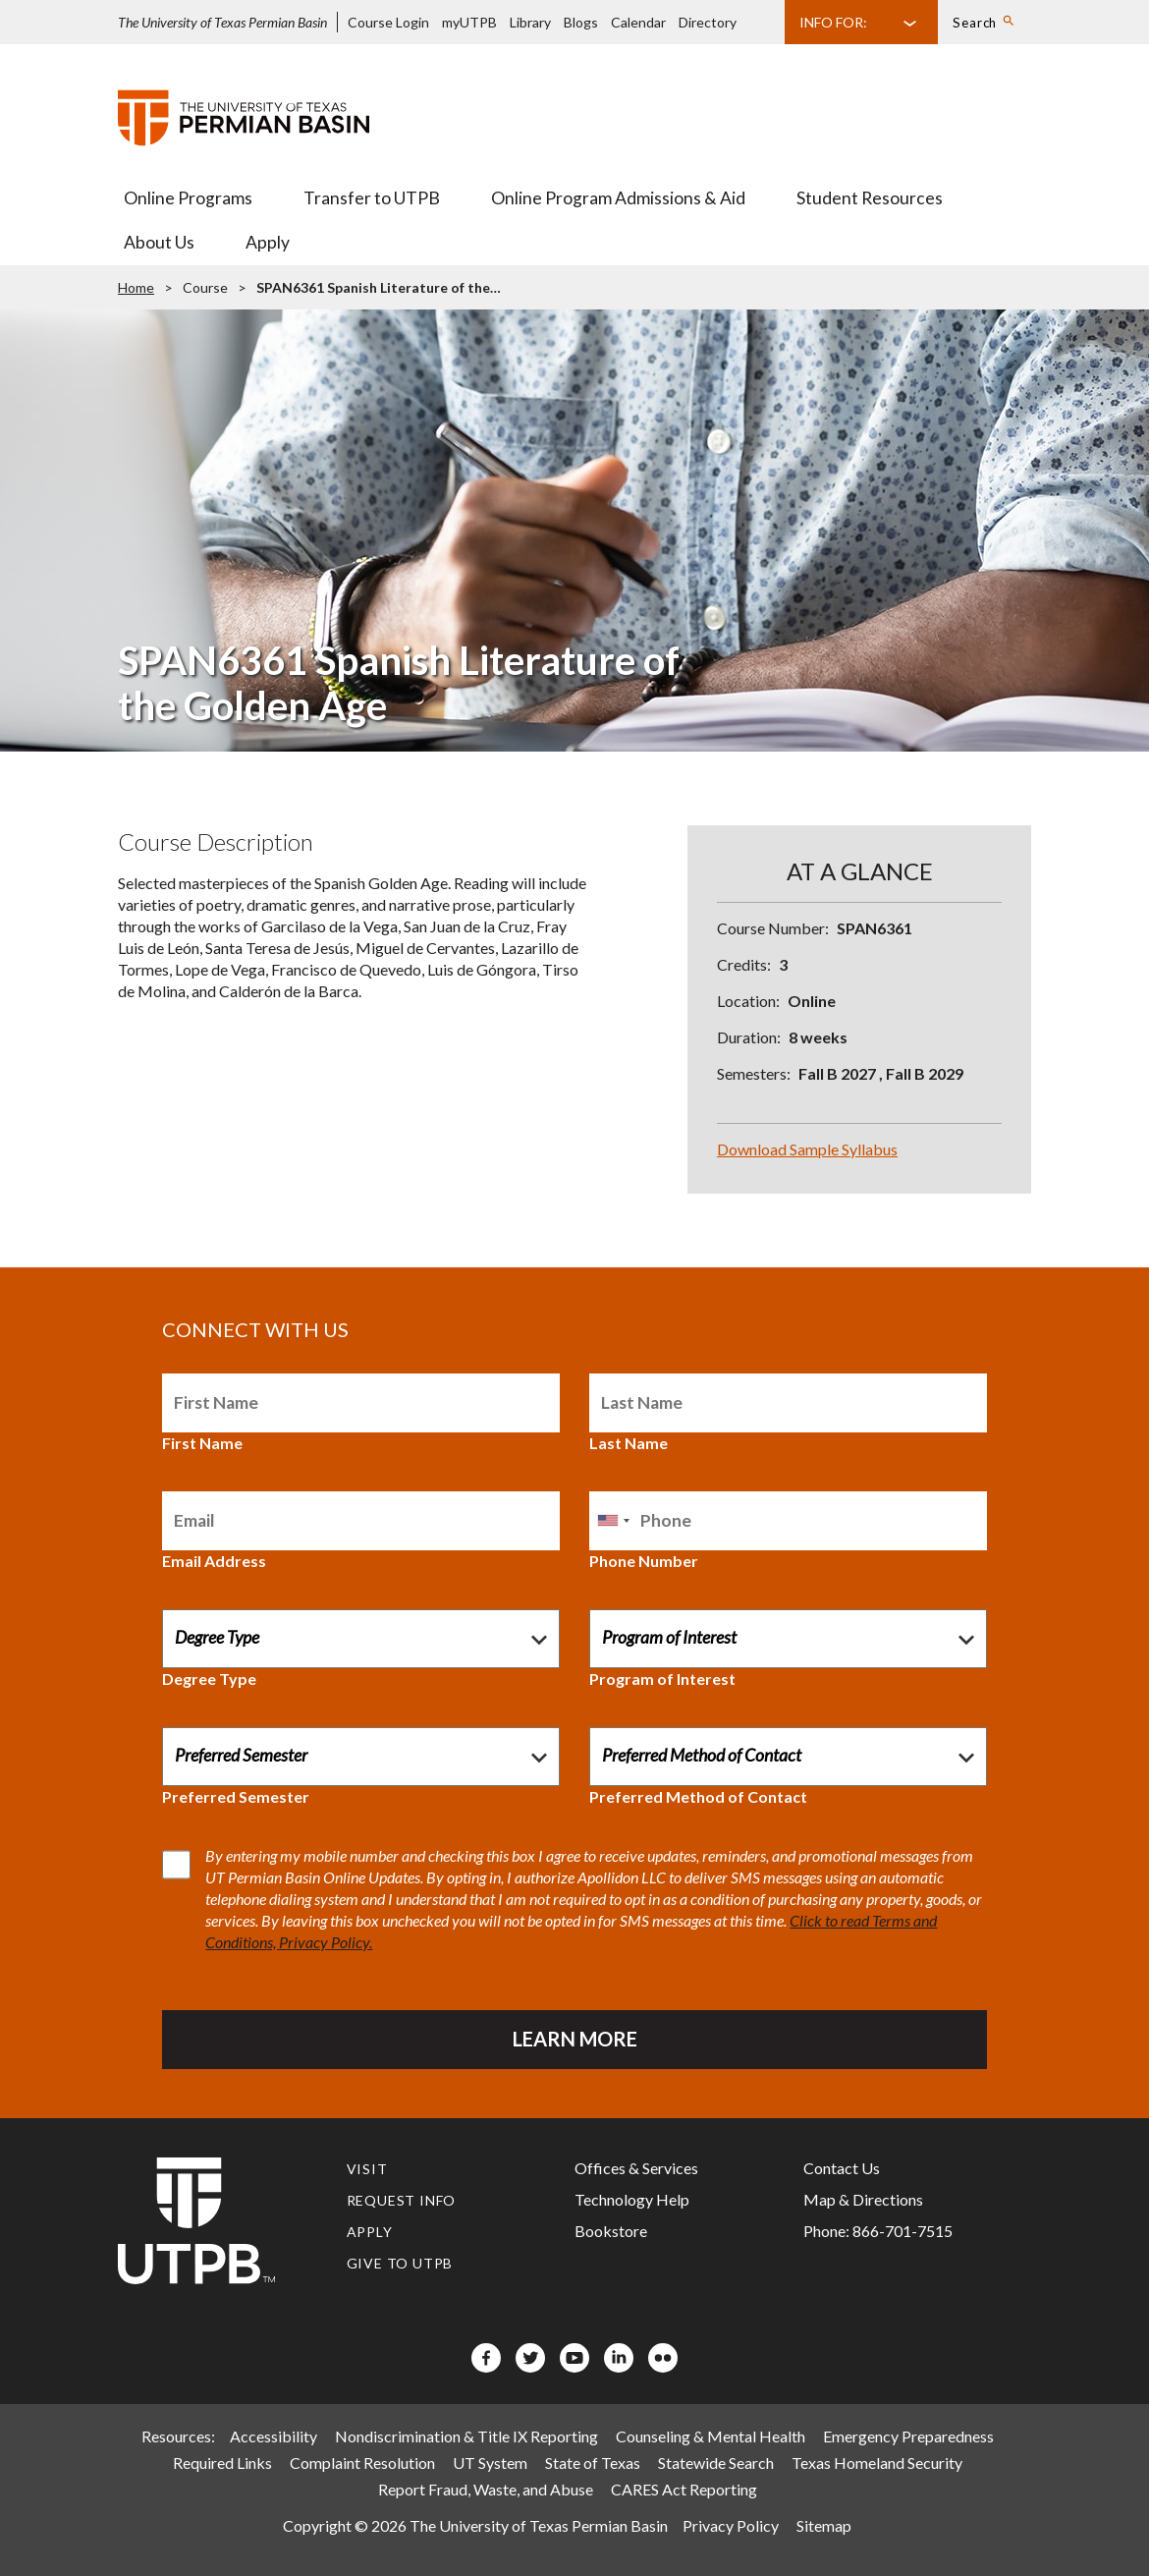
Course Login (388, 22)
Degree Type (209, 1678)
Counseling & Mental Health (710, 2436)
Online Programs (188, 198)
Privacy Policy (731, 2525)
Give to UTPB (400, 2263)
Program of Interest (662, 1678)
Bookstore (610, 2230)
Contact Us (841, 2167)
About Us (159, 242)
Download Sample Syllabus (807, 1149)
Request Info (402, 2200)
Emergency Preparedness (908, 2436)
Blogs (581, 22)
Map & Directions (863, 2199)
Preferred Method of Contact (698, 1796)
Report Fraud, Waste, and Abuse (485, 2489)
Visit (367, 2168)
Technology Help (631, 2199)
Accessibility (273, 2436)
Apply (268, 242)
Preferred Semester (235, 1796)
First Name (202, 1442)
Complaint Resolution (362, 2462)
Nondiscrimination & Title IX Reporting (466, 2436)
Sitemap (823, 2525)
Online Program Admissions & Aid (618, 198)
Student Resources (869, 198)
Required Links (222, 2462)
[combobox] (612, 1520)
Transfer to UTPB (371, 198)
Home (136, 287)
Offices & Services (636, 2167)
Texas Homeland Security (877, 2462)
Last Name (628, 1442)
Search (975, 22)
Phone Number (643, 1560)
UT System (490, 2462)
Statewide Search (716, 2462)
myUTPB (469, 22)
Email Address (214, 1560)
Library (530, 22)
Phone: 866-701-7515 (878, 2230)
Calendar (638, 22)
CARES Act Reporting (684, 2489)
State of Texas (592, 2462)
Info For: (833, 22)
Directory (708, 22)
